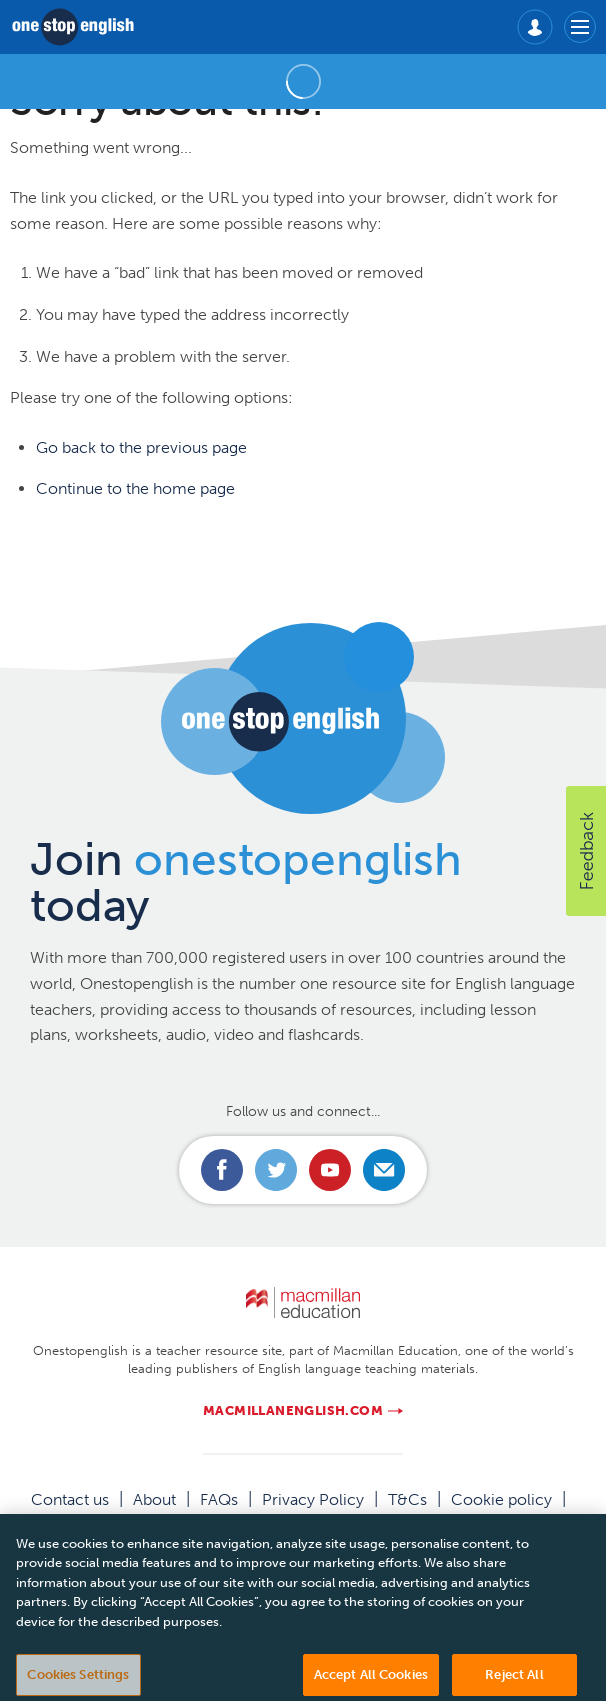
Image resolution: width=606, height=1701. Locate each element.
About (154, 1499)
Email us (384, 1170)
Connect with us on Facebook (222, 1170)
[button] (586, 851)
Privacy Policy (313, 1499)
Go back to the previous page (141, 447)
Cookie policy (501, 1499)
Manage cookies (303, 1522)
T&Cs (407, 1499)
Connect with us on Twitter (276, 1170)
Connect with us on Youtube (330, 1170)
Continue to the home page (135, 488)
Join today (246, 882)
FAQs (219, 1499)
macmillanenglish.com (293, 1410)
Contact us (70, 1499)
